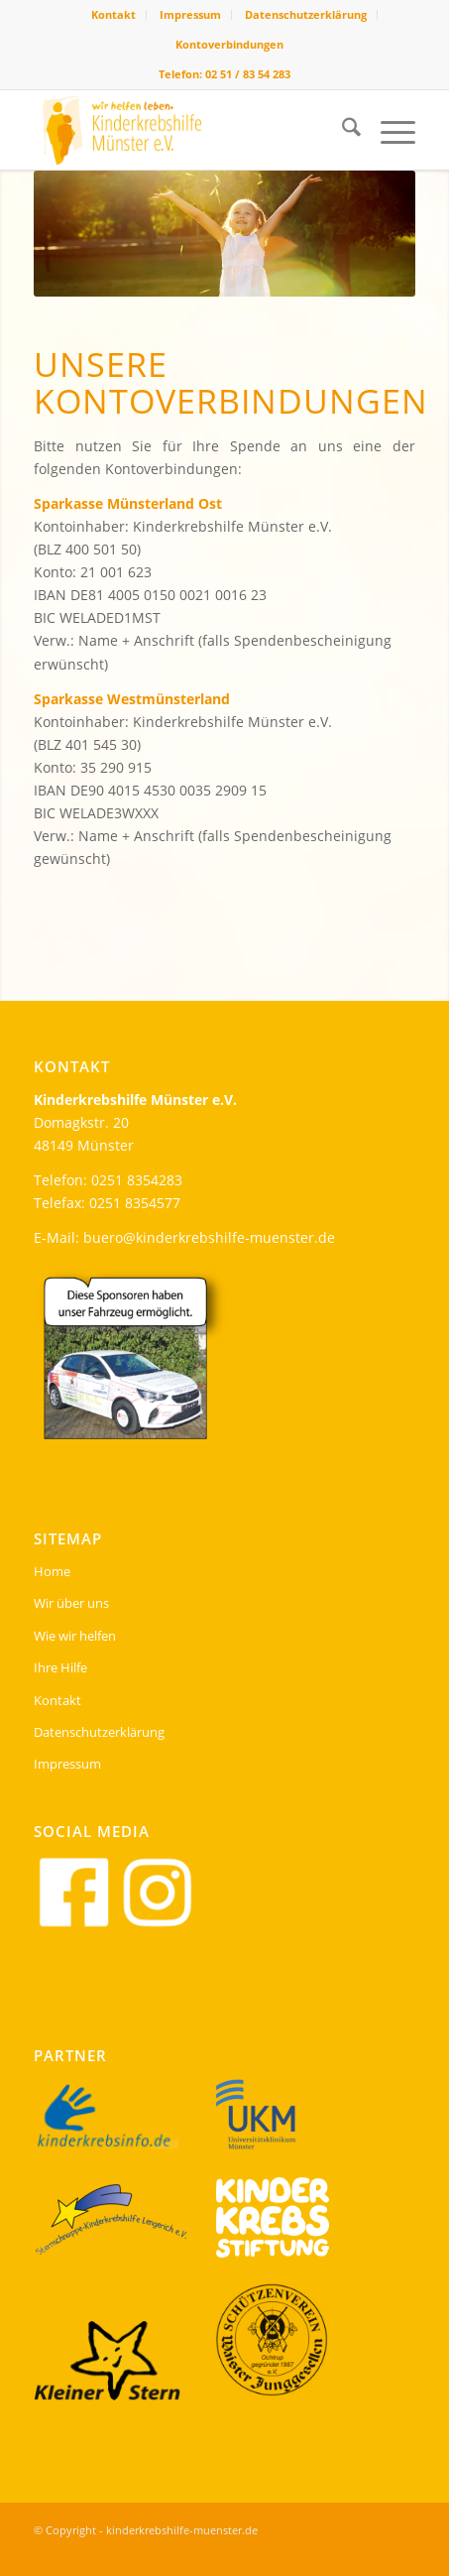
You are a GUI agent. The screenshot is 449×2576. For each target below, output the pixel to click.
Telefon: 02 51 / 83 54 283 (224, 73)
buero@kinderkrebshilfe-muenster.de (209, 1237)
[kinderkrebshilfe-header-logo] (186, 130)
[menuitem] (114, 15)
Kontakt (113, 14)
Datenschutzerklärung (306, 14)
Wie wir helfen (75, 1636)
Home (52, 1571)
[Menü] (388, 130)
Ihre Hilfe (60, 1667)
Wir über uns (71, 1603)
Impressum (190, 14)
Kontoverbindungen (229, 44)
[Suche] (341, 130)
